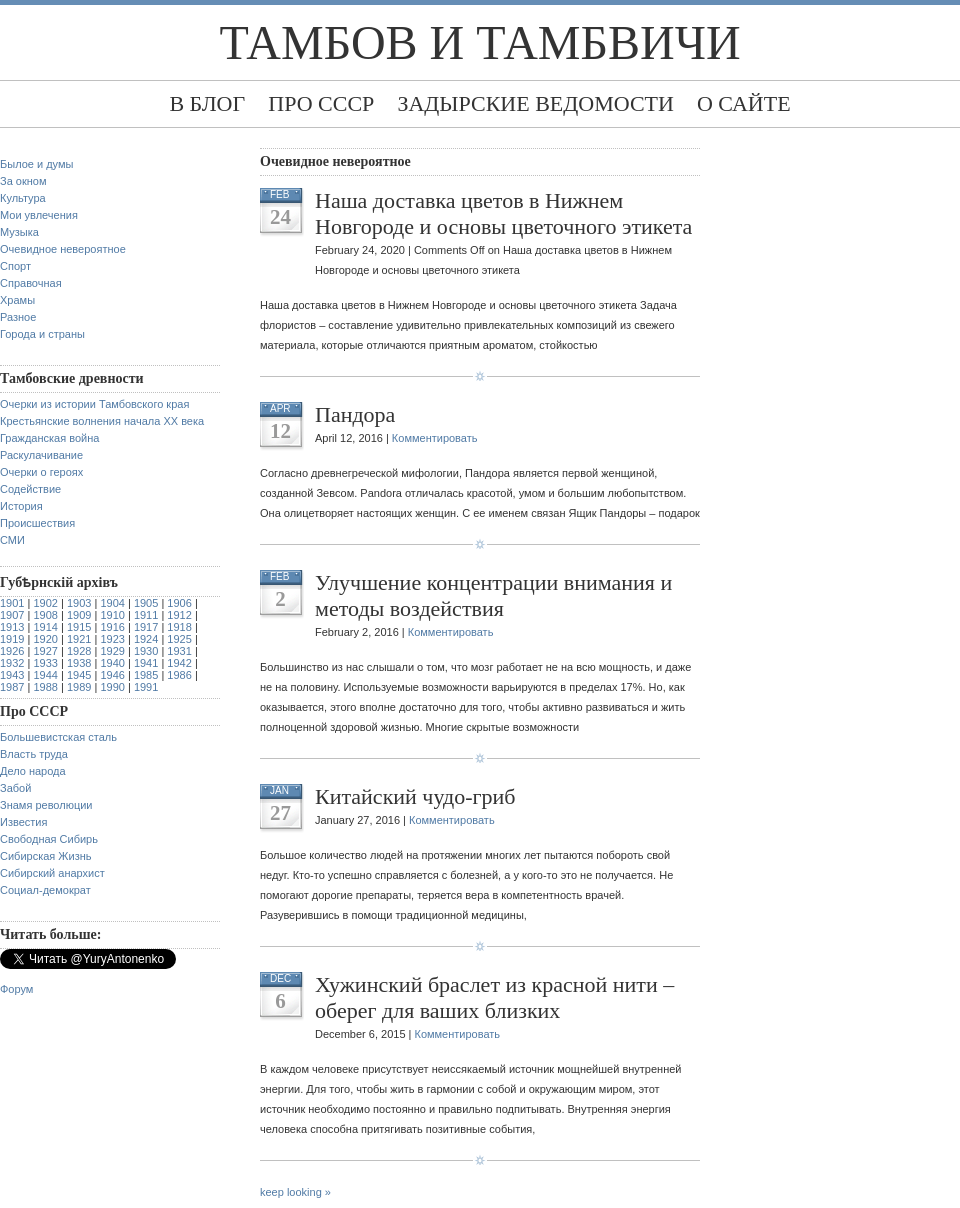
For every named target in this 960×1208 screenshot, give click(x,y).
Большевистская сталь (58, 737)
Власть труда (34, 754)
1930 (146, 651)
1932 (12, 663)
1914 (45, 627)
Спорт (15, 266)
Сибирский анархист (52, 873)
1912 (179, 615)
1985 (146, 675)
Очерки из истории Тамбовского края (94, 404)
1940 (112, 663)
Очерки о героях (41, 472)
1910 (112, 615)
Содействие (30, 489)
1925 (179, 639)
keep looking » (295, 1192)
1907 (12, 615)
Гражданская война (49, 438)
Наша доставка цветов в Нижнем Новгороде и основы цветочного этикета (503, 213)
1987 (12, 687)
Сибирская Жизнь (46, 856)
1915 (79, 627)
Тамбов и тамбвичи (479, 42)
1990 (112, 687)
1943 (12, 675)
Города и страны (42, 334)
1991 (146, 687)
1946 (112, 675)
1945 (79, 675)
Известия (23, 822)
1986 (179, 675)
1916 (112, 627)
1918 (179, 627)
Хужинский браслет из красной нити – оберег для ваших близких (494, 997)
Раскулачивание (41, 455)
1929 (112, 651)
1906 (179, 603)
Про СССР (321, 103)
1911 (146, 615)
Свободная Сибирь (49, 839)
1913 (12, 627)
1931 (179, 651)
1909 (79, 615)
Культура (23, 198)
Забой (15, 788)
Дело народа (33, 771)
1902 (45, 603)
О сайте (744, 103)
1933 (45, 663)
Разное (18, 317)
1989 (79, 687)
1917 (146, 627)
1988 (45, 687)
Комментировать (435, 438)
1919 (12, 639)
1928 (79, 651)
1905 (146, 603)
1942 (179, 663)
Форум (16, 989)
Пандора (355, 414)
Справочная (31, 283)
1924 (146, 639)
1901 (12, 603)
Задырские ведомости (535, 103)
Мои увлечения (39, 215)
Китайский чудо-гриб (415, 796)
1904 (112, 603)
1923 (112, 639)
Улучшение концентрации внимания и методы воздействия (493, 595)
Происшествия (37, 523)
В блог (207, 103)
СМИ (12, 540)
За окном (23, 181)
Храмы (17, 300)
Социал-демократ (45, 890)
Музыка (19, 232)
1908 (45, 615)
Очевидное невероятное (63, 249)
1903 (79, 603)
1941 (146, 663)
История (21, 506)
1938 (79, 663)
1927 (45, 651)
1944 (45, 675)
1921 (79, 639)
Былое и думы (36, 164)
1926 (12, 651)
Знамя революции (46, 805)
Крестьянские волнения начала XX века (102, 421)
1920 (45, 639)
